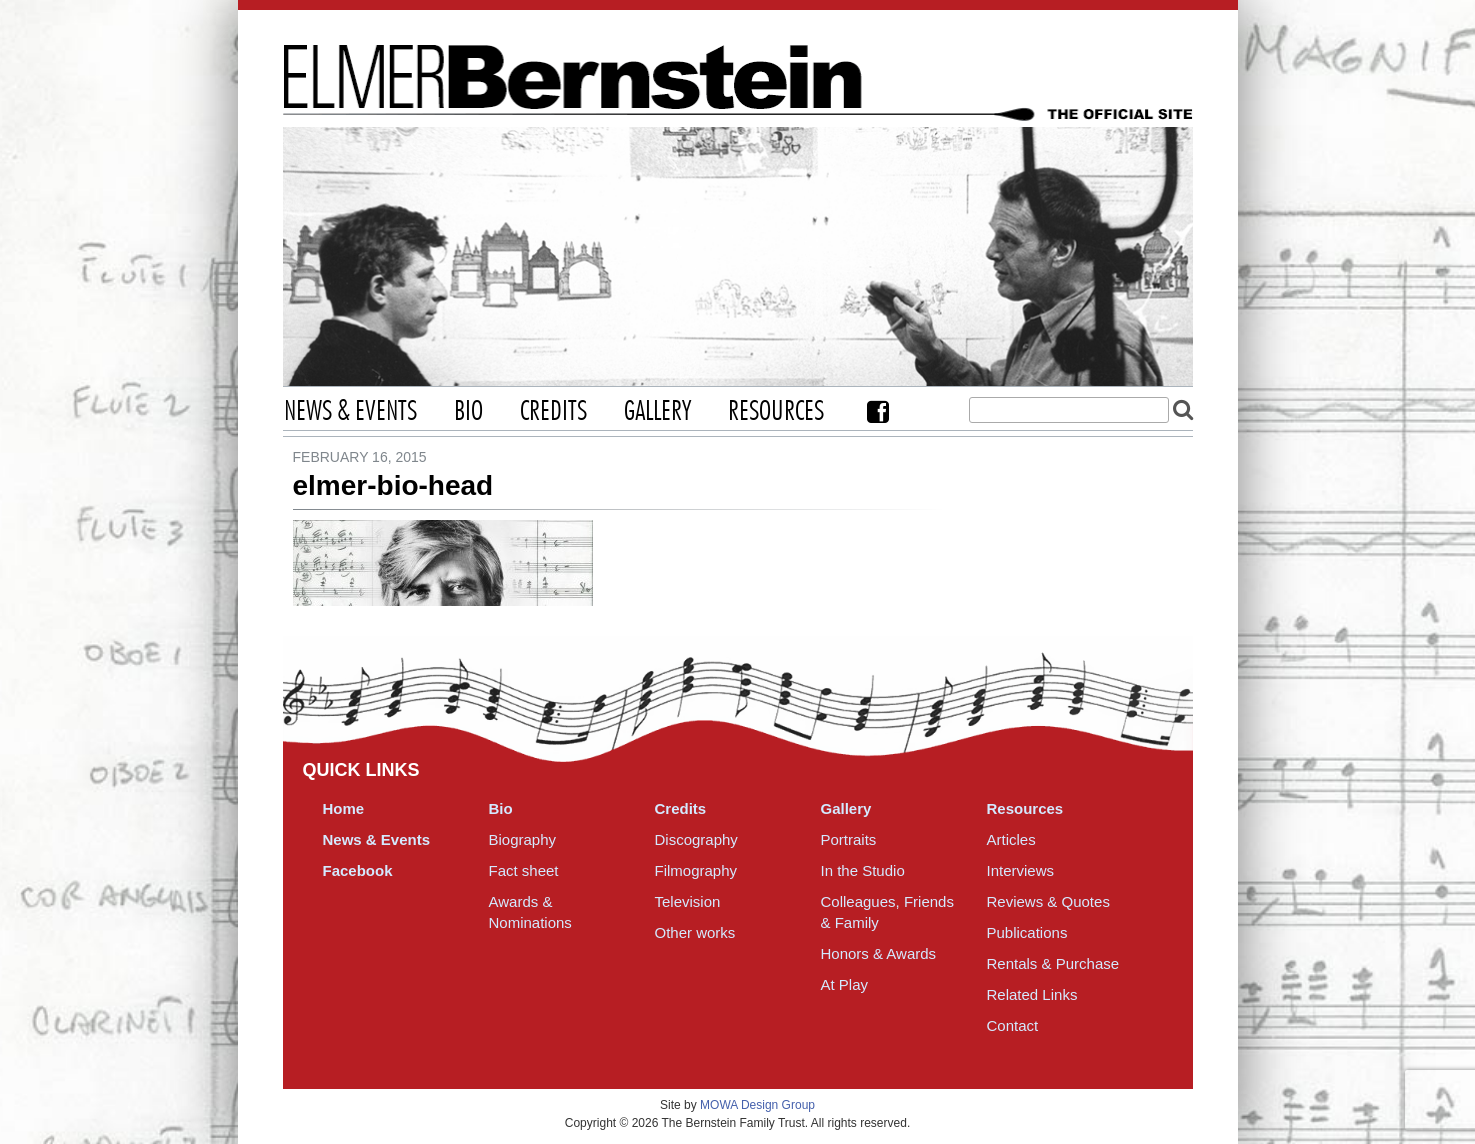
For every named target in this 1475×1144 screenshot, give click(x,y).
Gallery (657, 412)
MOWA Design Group (757, 1105)
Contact (1013, 1025)
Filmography (696, 870)
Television (688, 901)
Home (344, 808)
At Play (845, 984)
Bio (468, 412)
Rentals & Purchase (1053, 963)
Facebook (878, 411)
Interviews (1021, 870)
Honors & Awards (879, 953)
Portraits (849, 839)
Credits (553, 412)
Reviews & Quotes (1048, 901)
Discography (696, 839)
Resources (776, 412)
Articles (1011, 839)
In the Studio (863, 870)
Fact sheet (524, 870)
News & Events (350, 412)
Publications (1027, 932)
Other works (695, 932)
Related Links (1032, 994)
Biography (523, 839)
